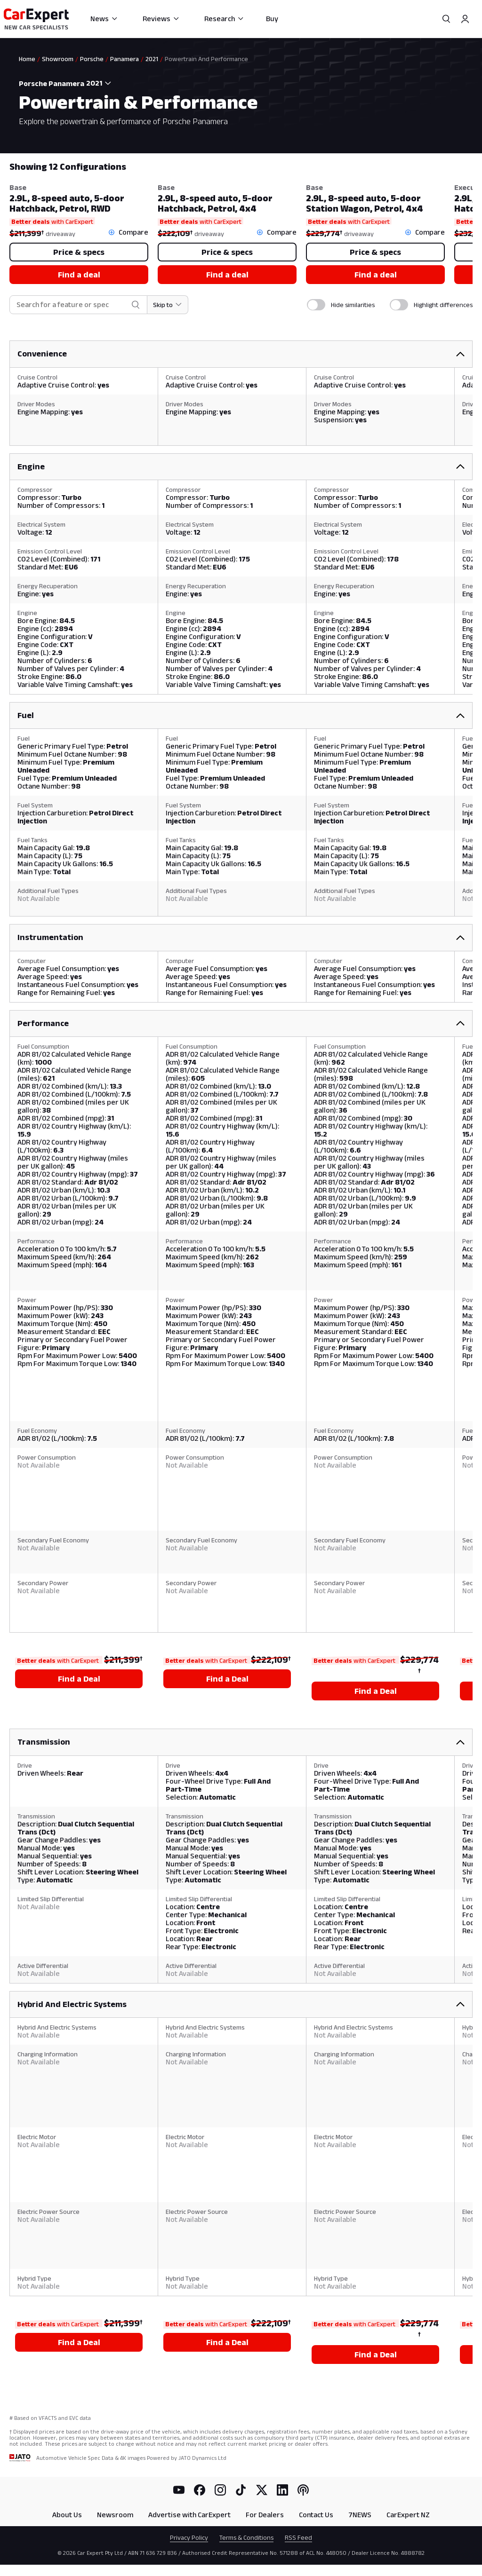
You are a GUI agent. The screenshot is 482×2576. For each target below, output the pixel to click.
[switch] (316, 304)
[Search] (446, 18)
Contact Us (316, 2515)
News (104, 19)
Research (224, 19)
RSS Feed (298, 2537)
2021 (151, 59)
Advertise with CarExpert (189, 2515)
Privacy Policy (189, 2537)
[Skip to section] (167, 304)
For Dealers (265, 2515)
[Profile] (465, 18)
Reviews (161, 19)
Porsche (92, 59)
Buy (272, 19)
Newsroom (115, 2515)
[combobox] (100, 83)
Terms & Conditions (246, 2537)
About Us (67, 2515)
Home (27, 59)
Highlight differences (443, 304)
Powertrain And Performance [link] (206, 59)
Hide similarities (353, 304)
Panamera (124, 59)
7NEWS (359, 2515)
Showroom (57, 59)
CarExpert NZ (408, 2515)
